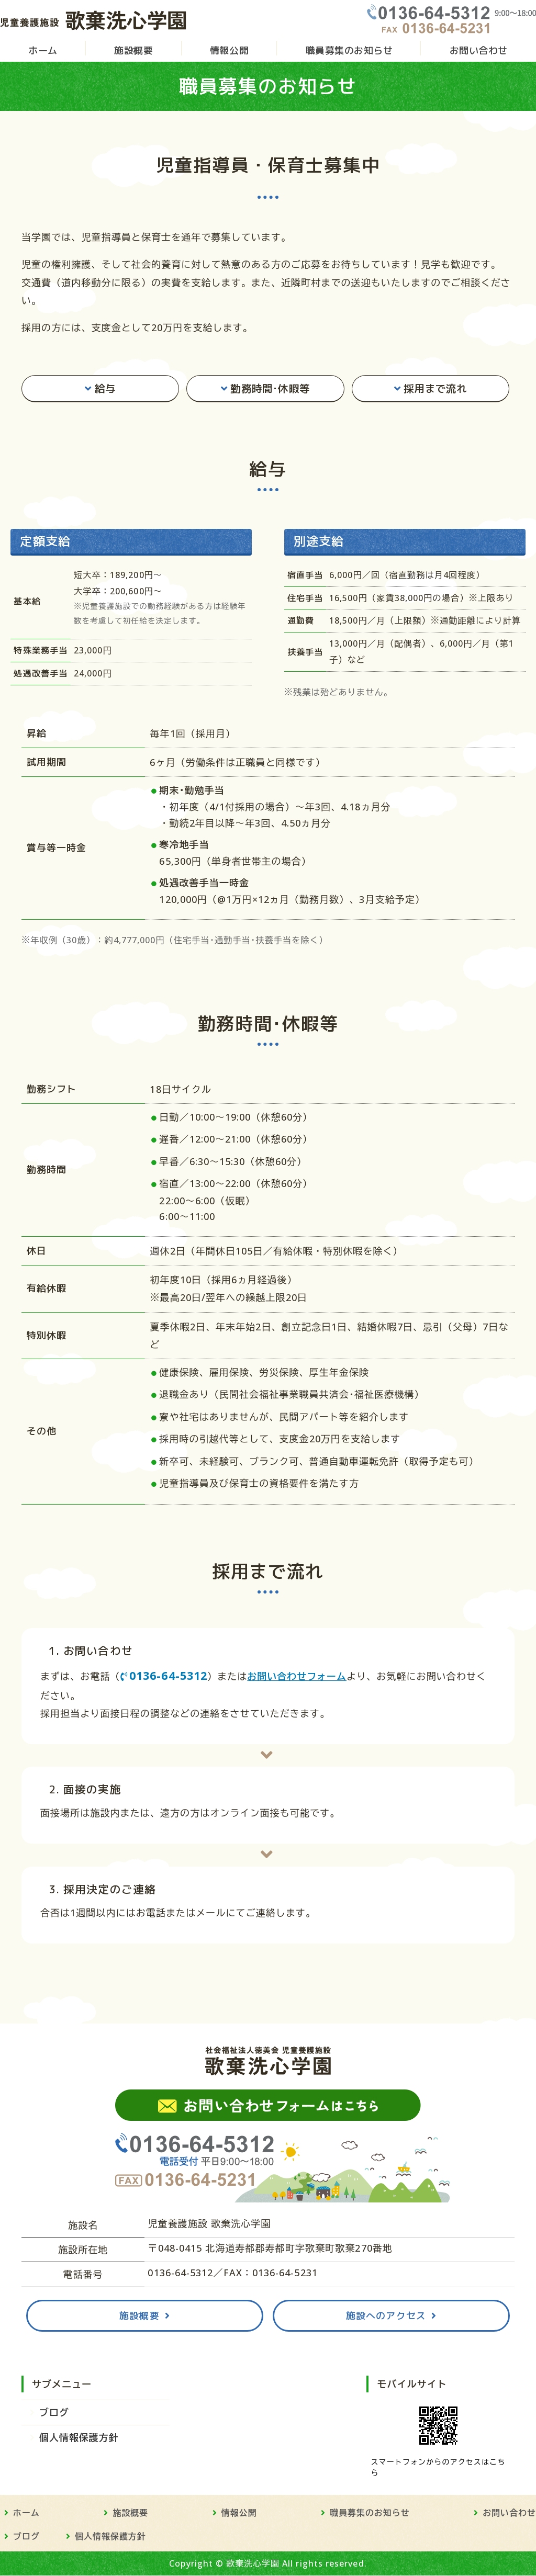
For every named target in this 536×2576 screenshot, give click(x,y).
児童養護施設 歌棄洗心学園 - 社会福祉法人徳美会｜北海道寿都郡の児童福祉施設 (93, 19)
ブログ (54, 2412)
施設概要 (133, 51)
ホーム (43, 51)
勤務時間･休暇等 (270, 389)
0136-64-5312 (168, 1676)
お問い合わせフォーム (297, 1677)
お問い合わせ (479, 51)
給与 (105, 389)
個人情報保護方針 (79, 2438)
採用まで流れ (435, 389)
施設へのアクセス (386, 2316)
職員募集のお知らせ (349, 51)
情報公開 (229, 51)
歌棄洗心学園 (253, 2564)
